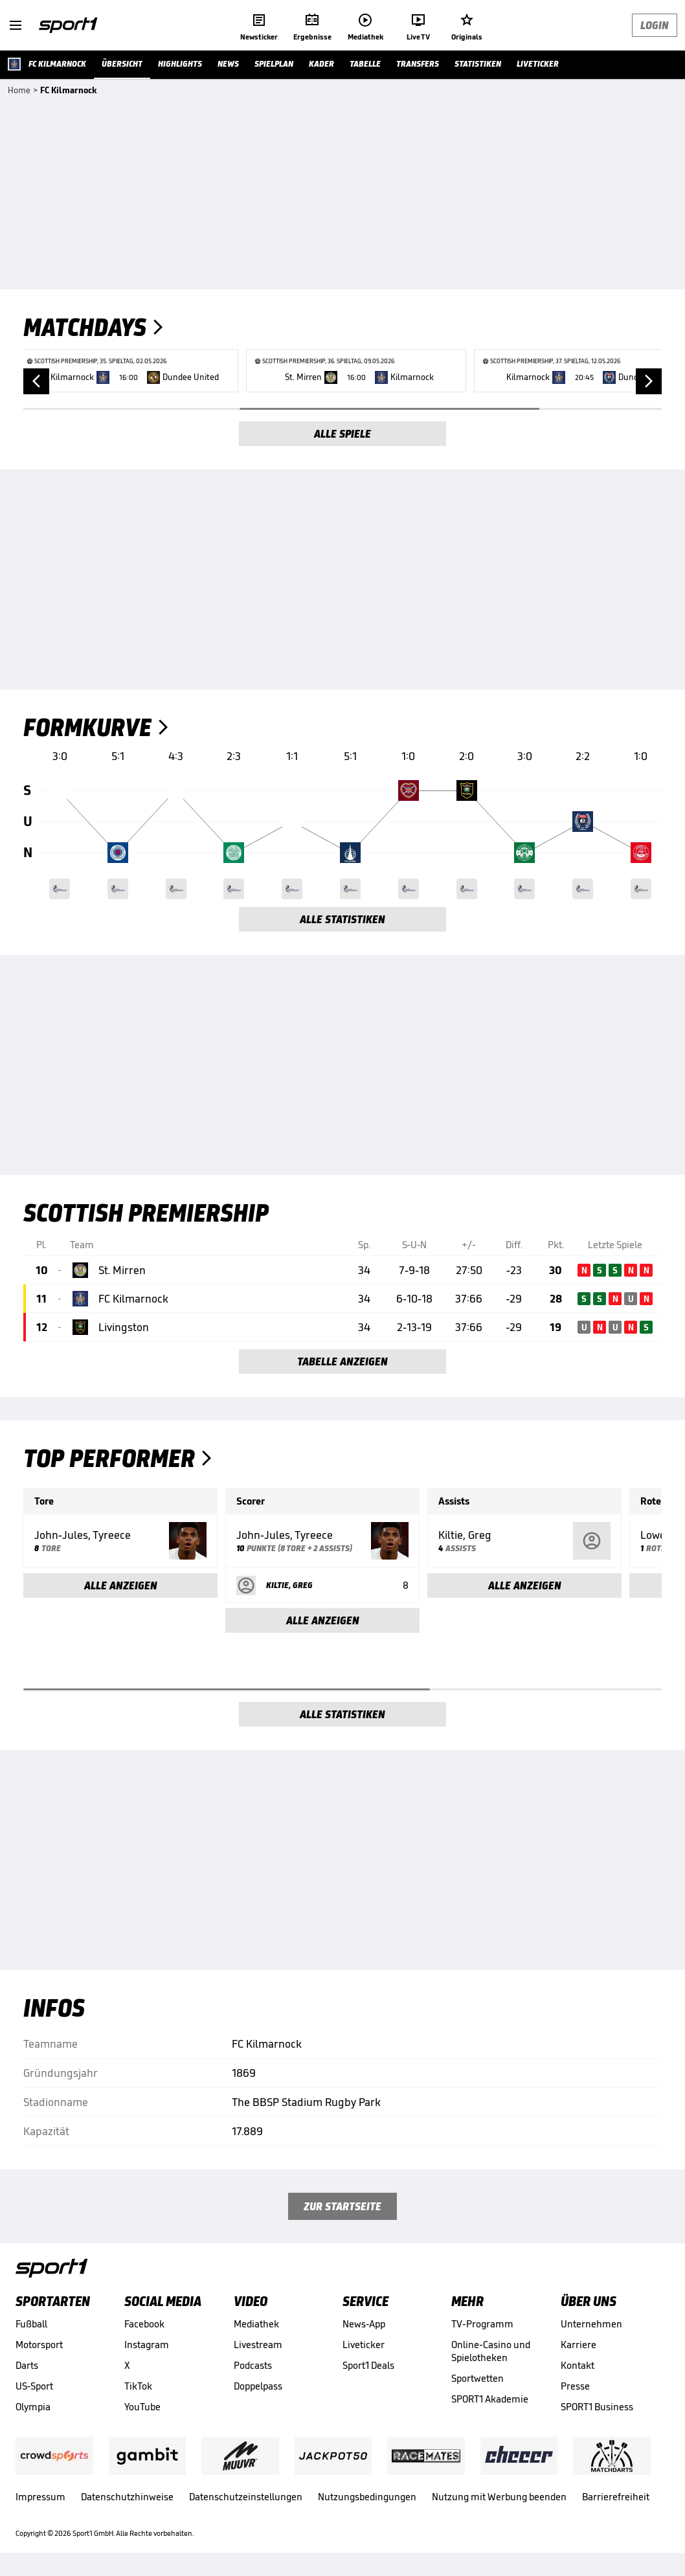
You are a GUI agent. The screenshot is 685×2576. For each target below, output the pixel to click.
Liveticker (363, 2344)
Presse (575, 2386)
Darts (27, 2365)
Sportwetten (477, 2378)
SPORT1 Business (597, 2407)
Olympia (33, 2407)
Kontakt (577, 2365)
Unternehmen (591, 2324)
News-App (363, 2324)
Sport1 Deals (368, 2365)
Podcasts (253, 2365)
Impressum (40, 2497)
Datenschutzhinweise (127, 2497)
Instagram (146, 2344)
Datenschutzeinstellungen (245, 2497)
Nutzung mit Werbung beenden (499, 2497)
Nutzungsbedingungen (367, 2497)
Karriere (578, 2344)
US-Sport (34, 2386)
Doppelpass (258, 2386)
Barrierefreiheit (615, 2497)
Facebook (144, 2324)
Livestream (258, 2344)
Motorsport (39, 2344)
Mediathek (256, 2324)
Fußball (31, 2324)
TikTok (138, 2386)
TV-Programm (482, 2324)
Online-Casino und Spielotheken (490, 2351)
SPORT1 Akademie (489, 2399)
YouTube (142, 2407)
